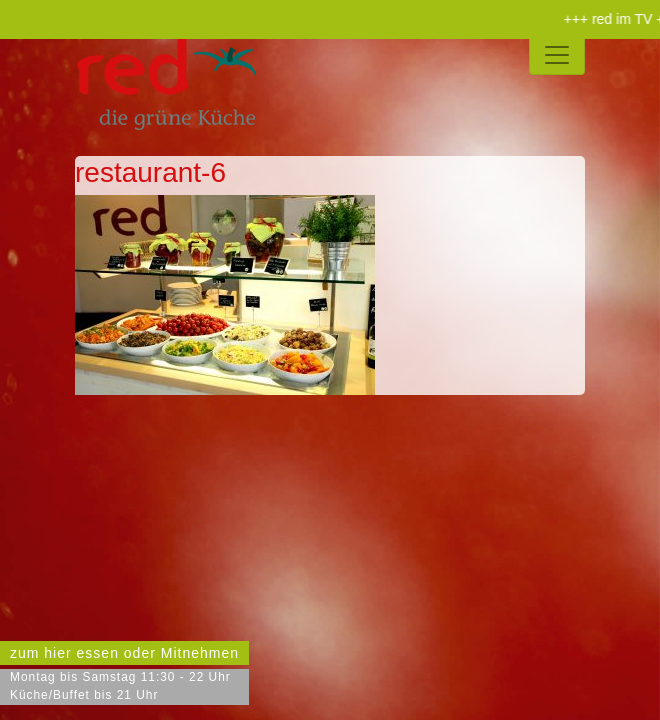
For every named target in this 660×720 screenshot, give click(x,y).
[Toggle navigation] (557, 55)
